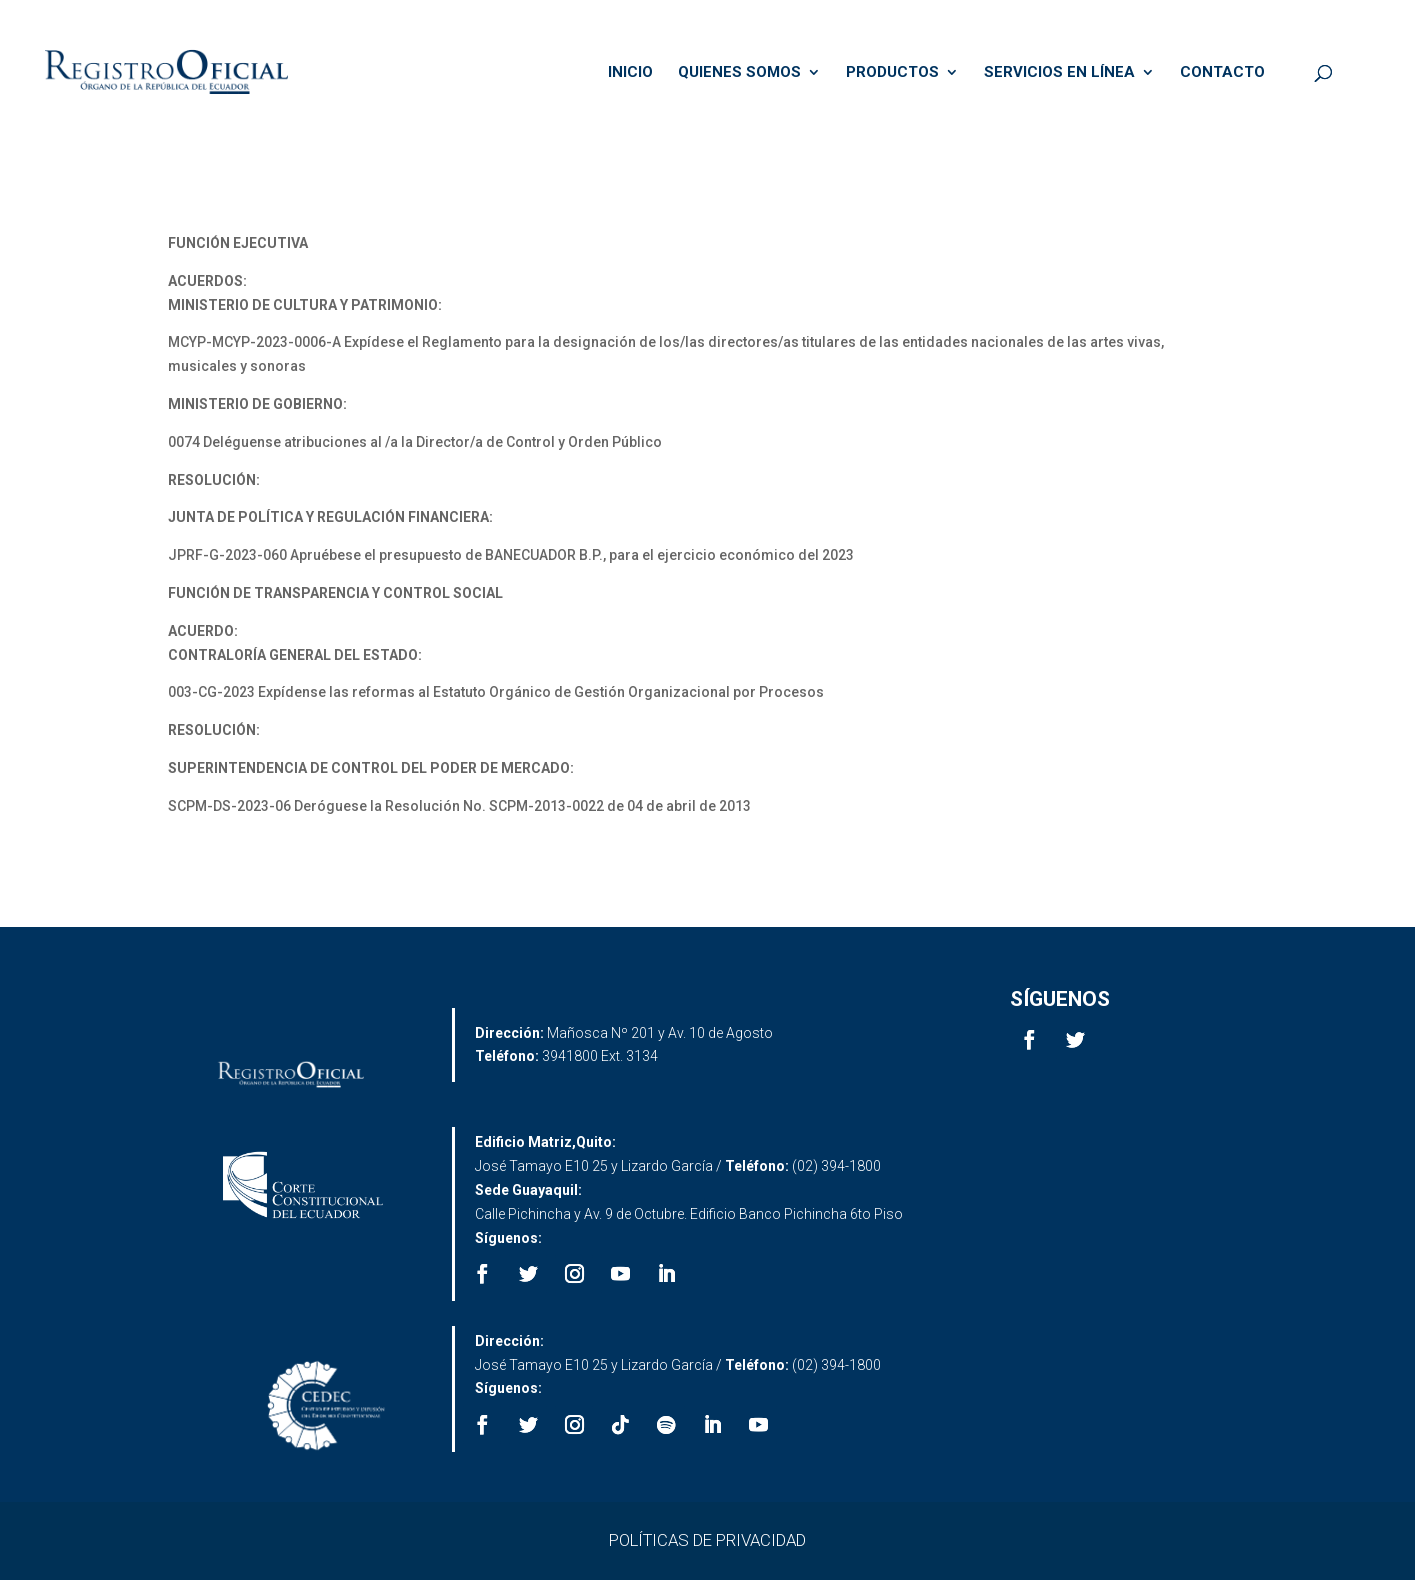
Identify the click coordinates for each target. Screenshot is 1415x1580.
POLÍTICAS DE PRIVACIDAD (707, 1540)
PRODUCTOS (892, 73)
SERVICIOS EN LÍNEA (1059, 73)
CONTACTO (1222, 73)
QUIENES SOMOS (739, 73)
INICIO (630, 73)
